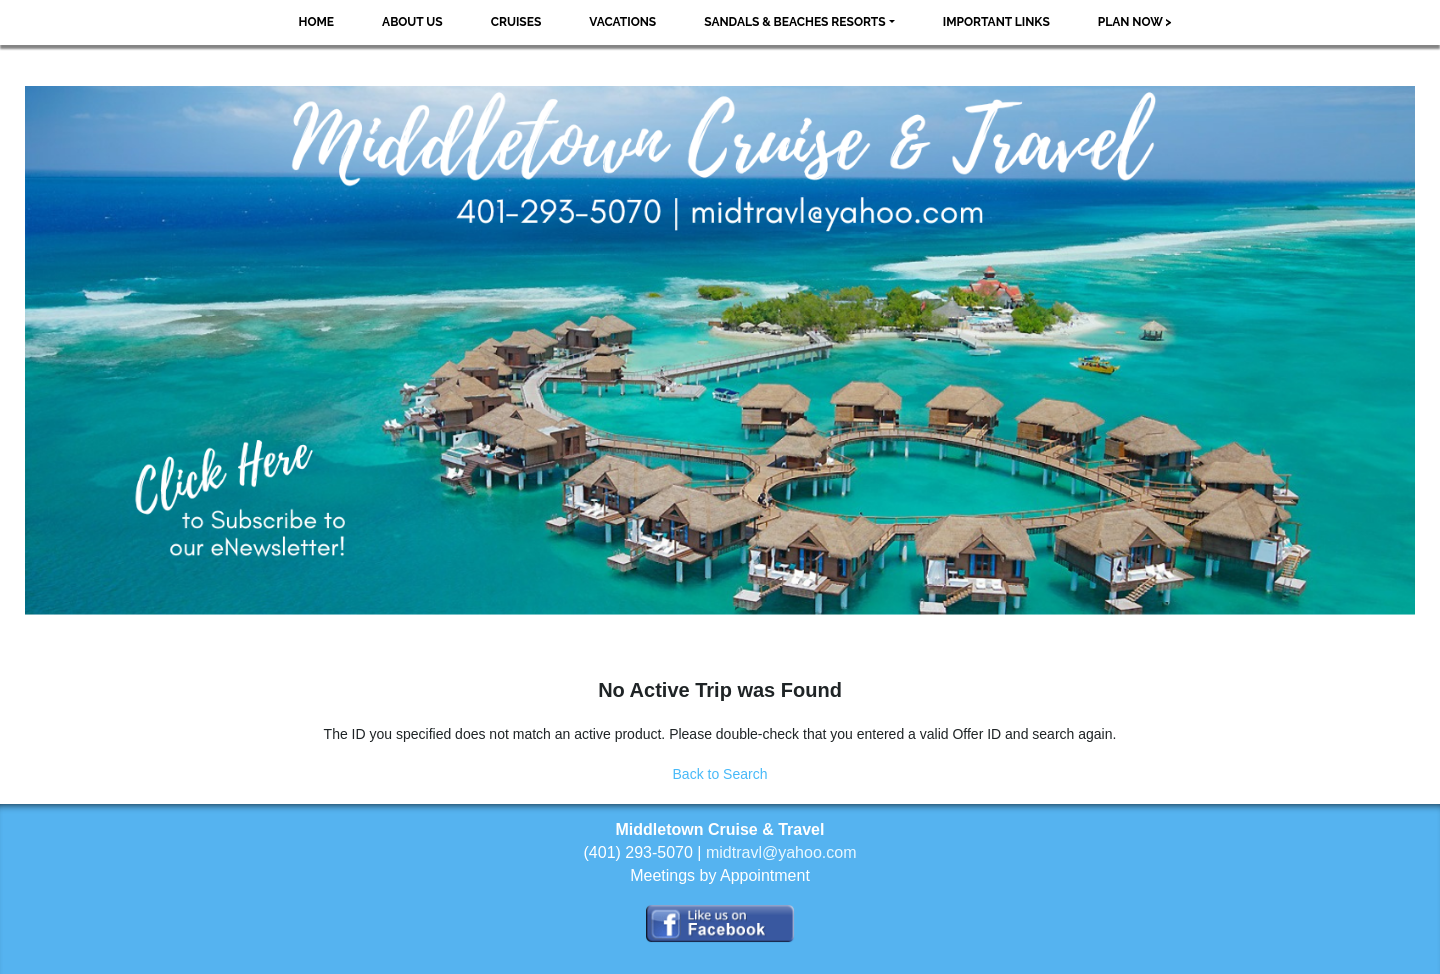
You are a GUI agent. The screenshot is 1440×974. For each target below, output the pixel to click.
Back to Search (720, 774)
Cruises (516, 22)
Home (316, 22)
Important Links (996, 22)
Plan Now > (1135, 22)
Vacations (622, 22)
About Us (412, 22)
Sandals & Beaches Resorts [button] (794, 22)
